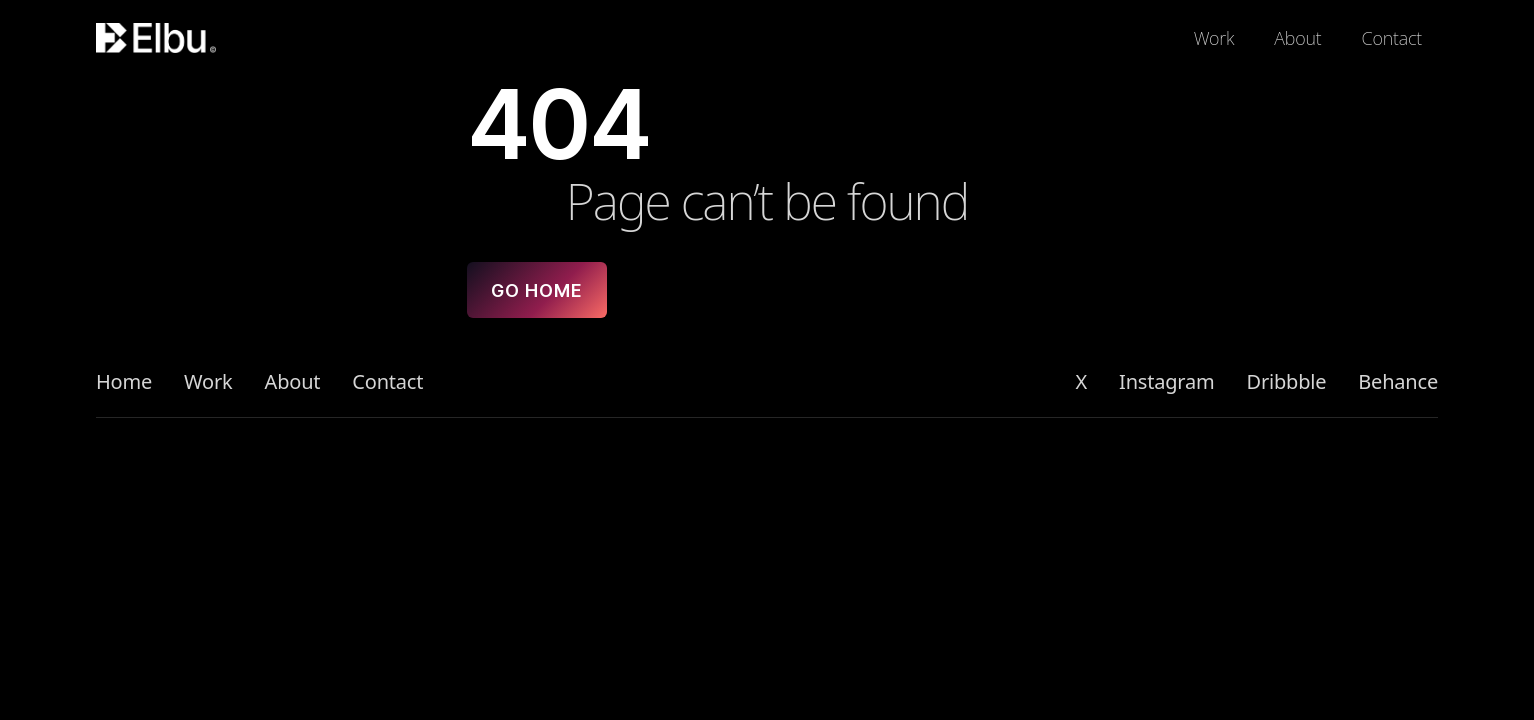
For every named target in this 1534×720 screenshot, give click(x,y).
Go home (537, 290)
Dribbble (1287, 381)
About (1297, 38)
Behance (1398, 381)
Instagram (1166, 381)
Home (124, 381)
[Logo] (168, 37)
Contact (1391, 38)
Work (1214, 38)
